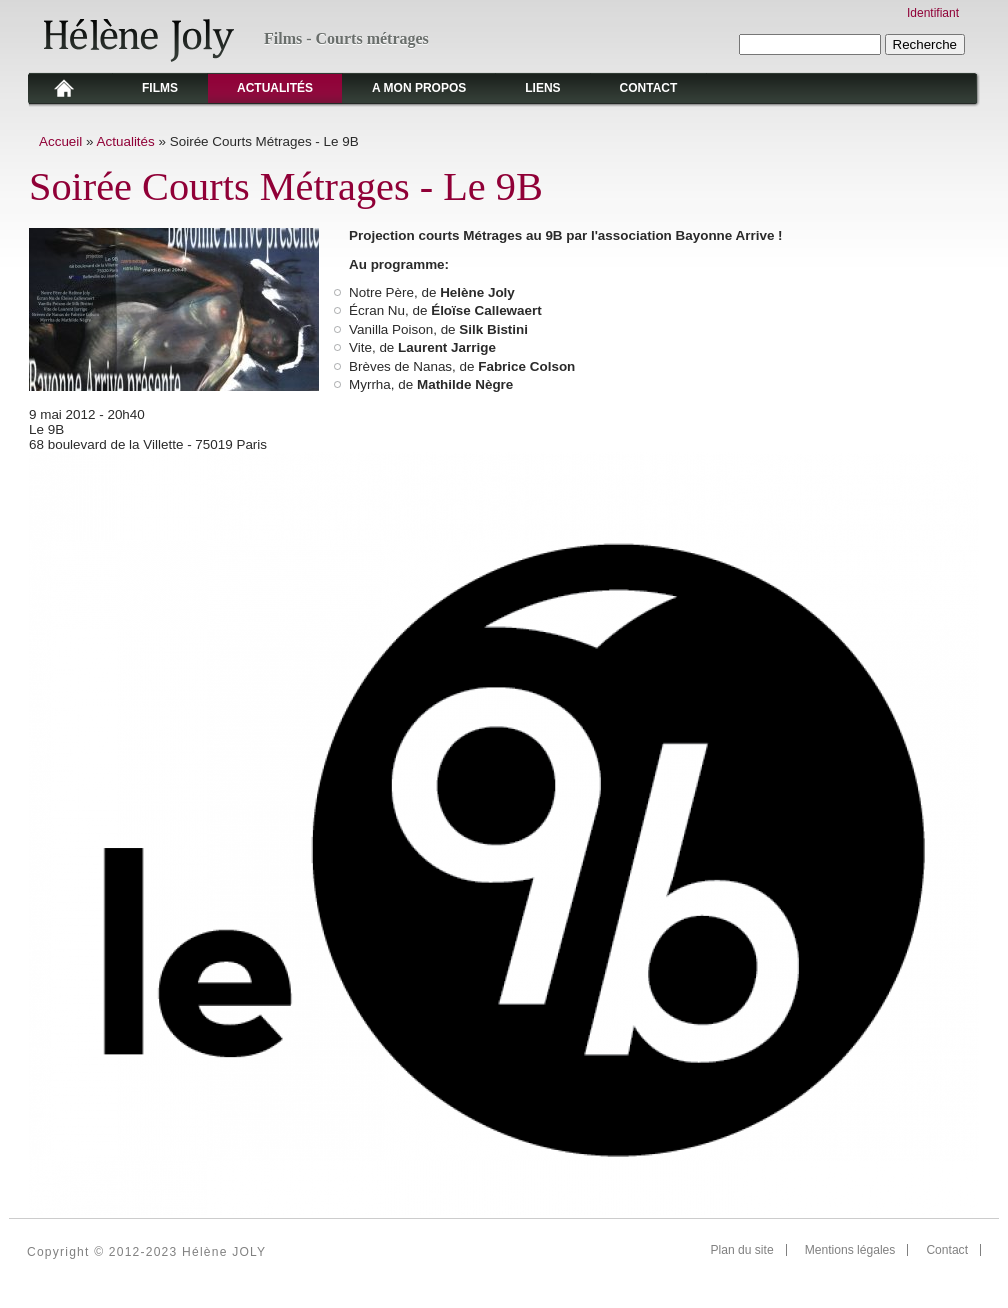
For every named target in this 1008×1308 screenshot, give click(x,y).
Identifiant (933, 13)
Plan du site (742, 1250)
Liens (542, 88)
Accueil (60, 141)
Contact (649, 88)
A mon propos (419, 88)
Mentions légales (850, 1250)
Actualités (275, 88)
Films (160, 88)
